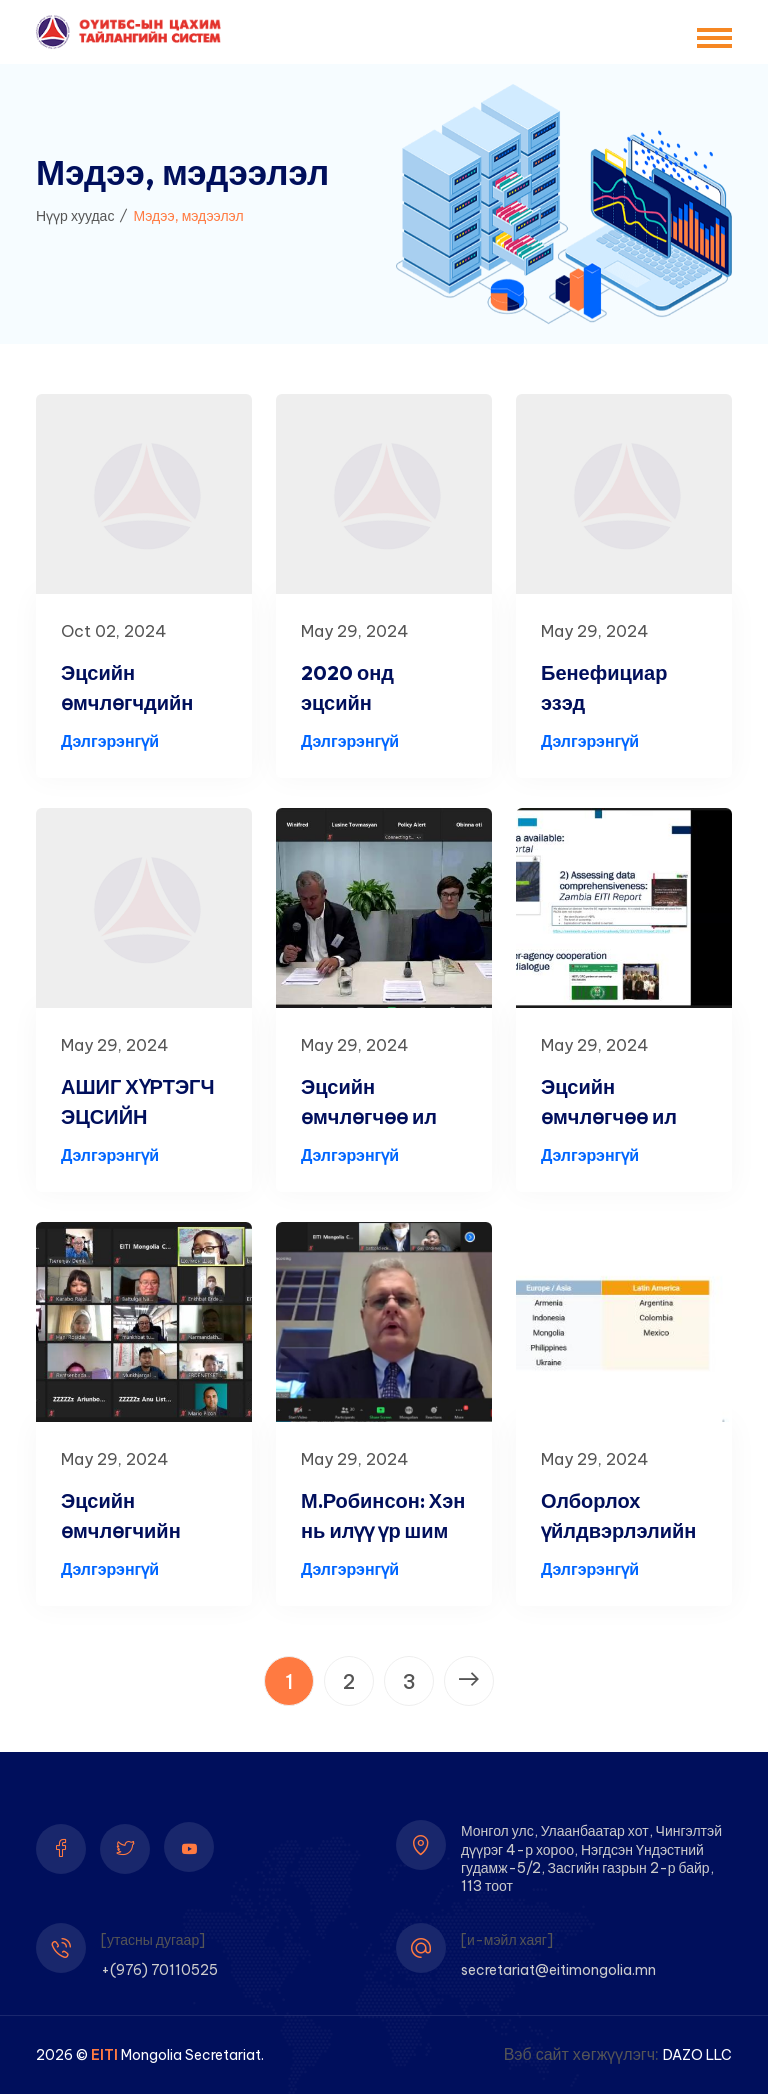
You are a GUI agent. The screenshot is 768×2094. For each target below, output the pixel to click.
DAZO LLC (697, 2055)
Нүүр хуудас (75, 216)
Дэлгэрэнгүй (110, 741)
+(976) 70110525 (159, 1970)
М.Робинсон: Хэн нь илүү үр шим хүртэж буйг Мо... (383, 1530)
